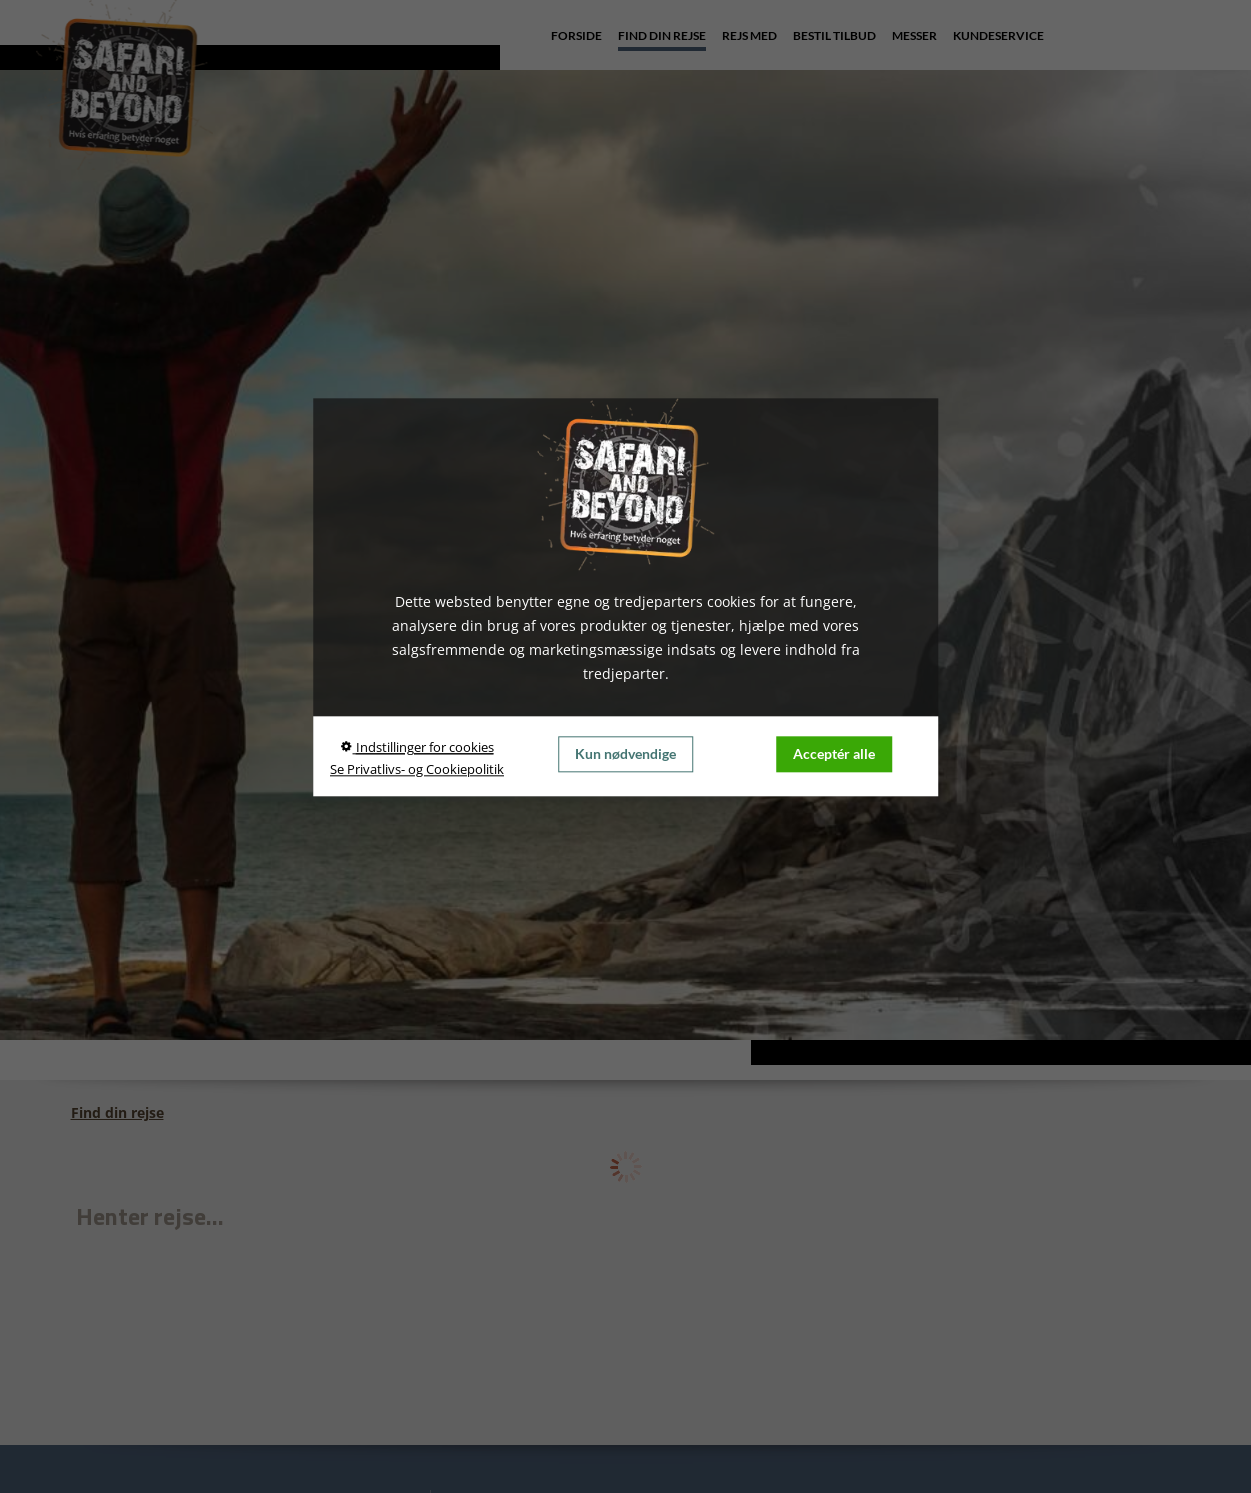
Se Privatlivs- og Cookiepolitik (417, 769)
